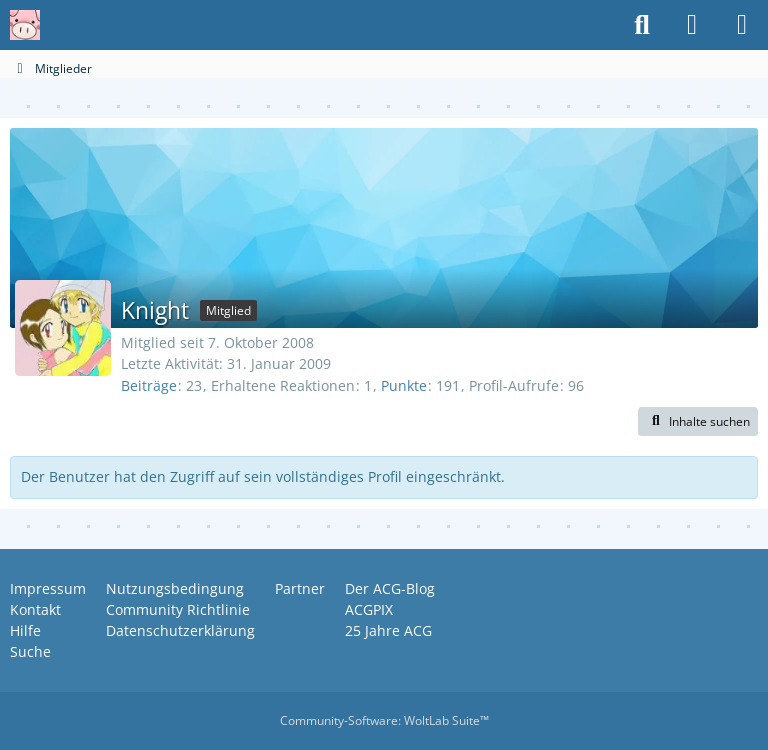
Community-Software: (384, 720)
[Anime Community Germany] (25, 25)
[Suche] (642, 25)
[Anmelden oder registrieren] (692, 25)
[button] (698, 422)
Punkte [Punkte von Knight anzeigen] (404, 385)
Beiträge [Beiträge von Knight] (149, 385)
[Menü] (742, 25)
